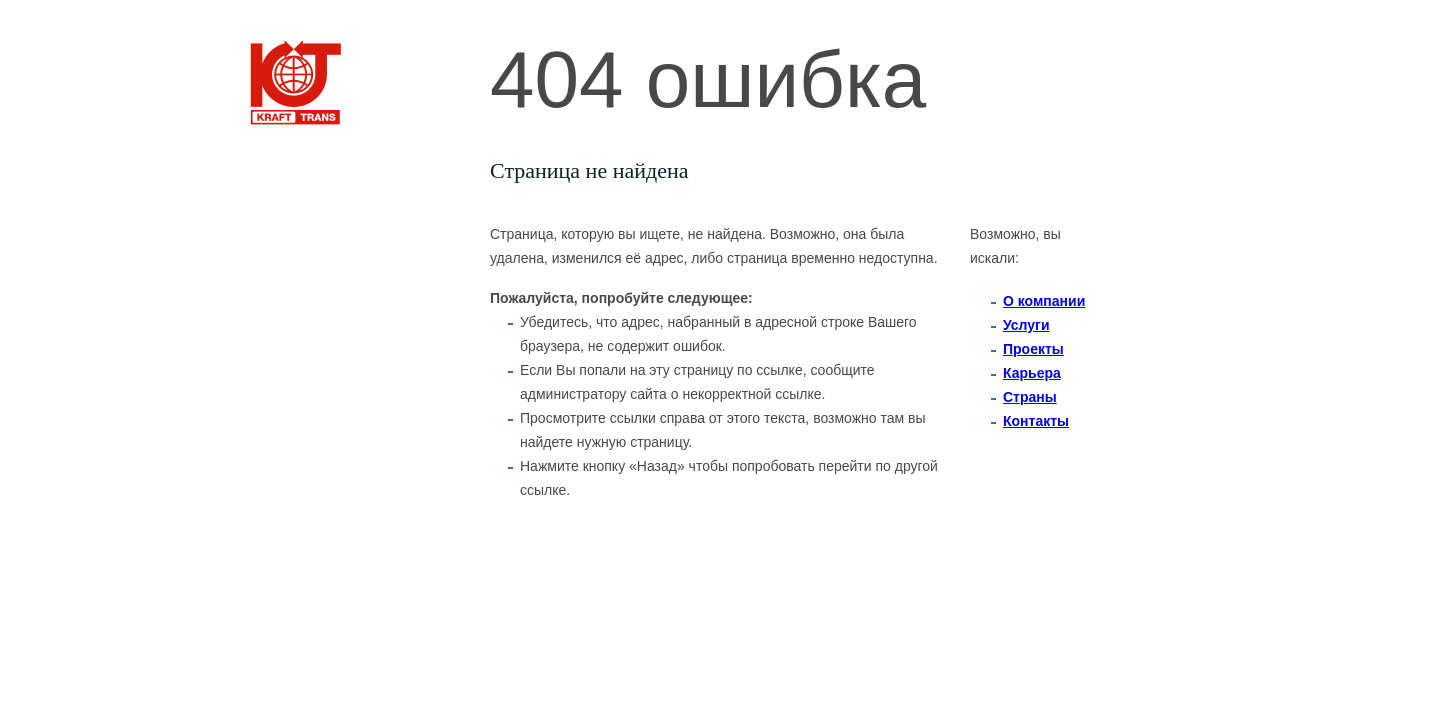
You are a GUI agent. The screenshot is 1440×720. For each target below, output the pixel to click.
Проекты (1033, 349)
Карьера (1032, 373)
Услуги (1026, 325)
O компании (1044, 301)
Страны (1030, 397)
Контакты (1036, 421)
